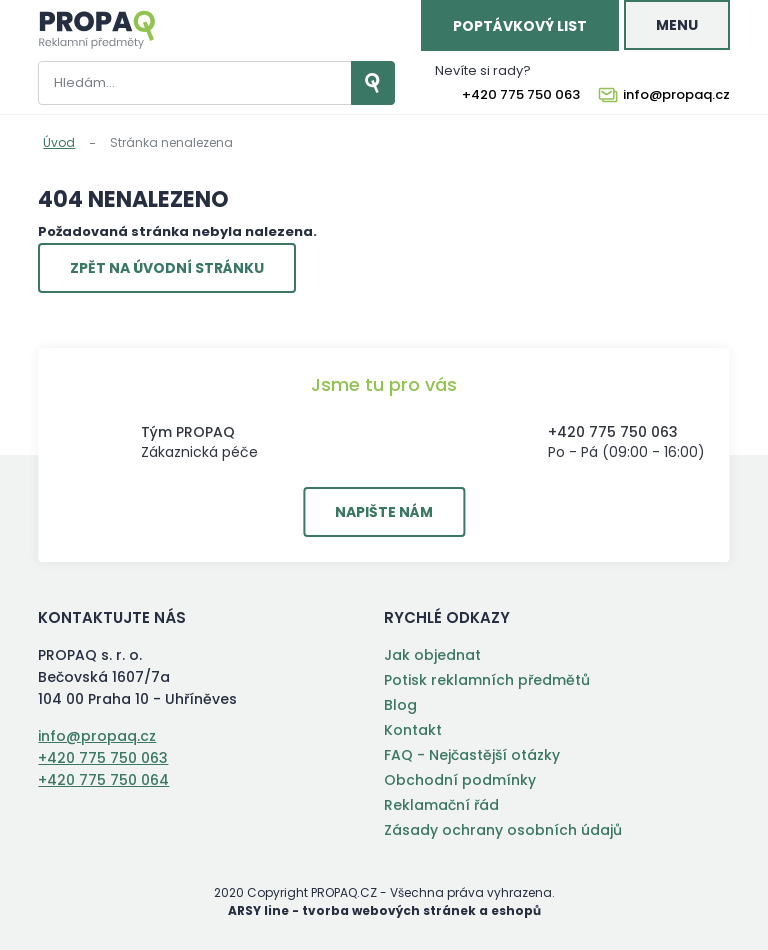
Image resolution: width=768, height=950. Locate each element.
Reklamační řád (441, 805)
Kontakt (413, 730)
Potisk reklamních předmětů (487, 680)
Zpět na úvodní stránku (167, 268)
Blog (400, 705)
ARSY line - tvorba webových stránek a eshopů (384, 910)
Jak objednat (432, 655)
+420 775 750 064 (103, 780)
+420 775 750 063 (521, 95)
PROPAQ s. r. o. (97, 30)
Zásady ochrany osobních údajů (503, 830)
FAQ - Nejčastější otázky (472, 755)
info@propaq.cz (676, 95)
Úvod (59, 142)
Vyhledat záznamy (373, 83)
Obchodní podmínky (460, 780)
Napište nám (384, 512)
